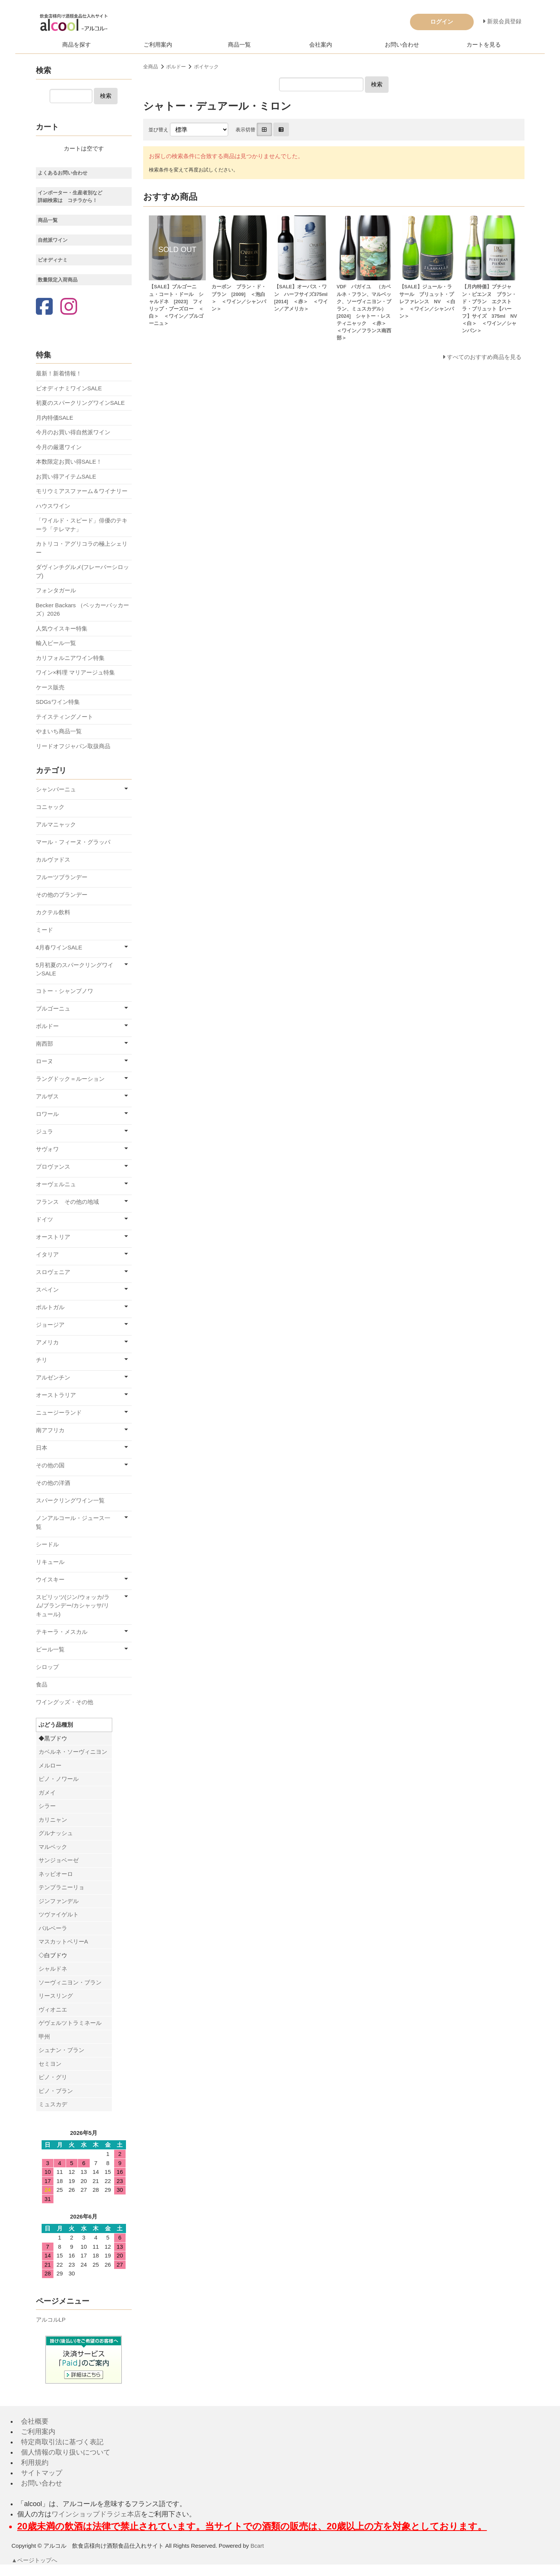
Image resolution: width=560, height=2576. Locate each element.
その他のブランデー (61, 894)
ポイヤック (206, 67)
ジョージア (50, 1324)
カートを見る (483, 44)
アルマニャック (56, 824)
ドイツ (44, 1219)
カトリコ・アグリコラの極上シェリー (81, 548)
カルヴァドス (53, 859)
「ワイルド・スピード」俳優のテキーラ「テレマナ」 (81, 524)
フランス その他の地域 (67, 1201)
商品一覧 (239, 44)
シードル (47, 1544)
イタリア (47, 1254)
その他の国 (50, 1465)
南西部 (44, 1043)
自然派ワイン (53, 240)
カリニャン (53, 1819)
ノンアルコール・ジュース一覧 (73, 1522)
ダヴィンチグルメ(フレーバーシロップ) (82, 571)
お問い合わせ (402, 44)
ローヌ (44, 1061)
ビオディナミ (53, 260)
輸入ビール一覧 (56, 643)
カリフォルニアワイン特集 (70, 658)
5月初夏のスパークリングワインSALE (74, 969)
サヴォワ (47, 1149)
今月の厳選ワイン (59, 447)
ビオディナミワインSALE (69, 388)
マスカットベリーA (63, 1941)
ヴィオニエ (53, 2009)
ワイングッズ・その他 (64, 1702)
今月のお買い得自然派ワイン (73, 432)
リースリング (56, 1995)
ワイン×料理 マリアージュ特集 (75, 672)
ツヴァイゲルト (59, 1914)
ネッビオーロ (56, 1874)
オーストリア (53, 1237)
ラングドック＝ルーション (70, 1078)
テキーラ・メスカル (61, 1631)
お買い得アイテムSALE (66, 476)
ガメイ (47, 1792)
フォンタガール (56, 590)
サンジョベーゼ (59, 1860)
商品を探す (76, 44)
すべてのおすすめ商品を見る (484, 357)
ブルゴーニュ (53, 1008)
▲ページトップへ (34, 2560)
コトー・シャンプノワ (64, 991)
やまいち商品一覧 (59, 731)
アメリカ (47, 1342)
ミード (44, 930)
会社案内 (320, 44)
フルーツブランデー (61, 877)
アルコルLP (51, 2319)
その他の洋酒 (53, 1483)
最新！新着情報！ (59, 373)
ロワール (47, 1114)
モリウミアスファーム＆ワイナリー (81, 491)
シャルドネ (53, 1968)
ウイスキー (50, 1579)
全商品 (150, 67)
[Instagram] (68, 307)
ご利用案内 (158, 44)
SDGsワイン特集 (58, 702)
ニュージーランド (59, 1412)
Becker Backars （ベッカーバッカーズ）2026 (82, 609)
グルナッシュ (56, 1833)
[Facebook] (44, 307)
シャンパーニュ (56, 789)
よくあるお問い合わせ (62, 173)
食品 (41, 1684)
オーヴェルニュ (56, 1184)
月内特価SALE (54, 417)
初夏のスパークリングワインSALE (80, 402)
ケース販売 (50, 687)
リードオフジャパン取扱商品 (73, 746)
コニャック (50, 807)
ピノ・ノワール (59, 1779)
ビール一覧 (50, 1649)
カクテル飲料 (53, 912)
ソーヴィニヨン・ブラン (70, 1982)
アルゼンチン (53, 1377)
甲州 (44, 2036)
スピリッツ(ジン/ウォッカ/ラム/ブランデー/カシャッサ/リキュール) (73, 1605)
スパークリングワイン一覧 (70, 1500)
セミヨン (50, 2063)
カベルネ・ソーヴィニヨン (73, 1751)
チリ (41, 1360)
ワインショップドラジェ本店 (96, 2514)
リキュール (50, 1562)
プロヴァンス (53, 1166)
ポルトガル (50, 1307)
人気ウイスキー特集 (61, 628)
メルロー (50, 1765)
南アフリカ (50, 1430)
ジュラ (44, 1131)
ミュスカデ (53, 2104)
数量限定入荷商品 (57, 280)
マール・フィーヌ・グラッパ (73, 842)
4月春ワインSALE (59, 947)
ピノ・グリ (53, 2077)
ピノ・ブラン (56, 2091)
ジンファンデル (59, 1901)
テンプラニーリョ (61, 1887)
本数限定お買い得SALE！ (69, 461)
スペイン (47, 1289)
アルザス (47, 1096)
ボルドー (176, 67)
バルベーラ (53, 1928)
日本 (41, 1447)
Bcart (257, 2545)
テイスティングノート (64, 716)
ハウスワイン (53, 506)
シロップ (47, 1667)
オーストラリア (56, 1395)
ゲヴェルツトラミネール (70, 2023)
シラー (47, 1806)
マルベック (53, 1846)
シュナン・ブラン (61, 2050)
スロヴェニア (53, 1272)
